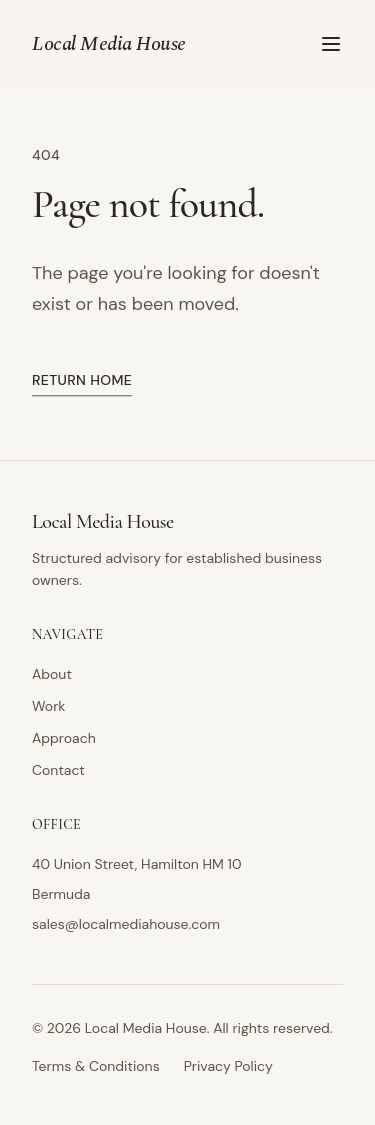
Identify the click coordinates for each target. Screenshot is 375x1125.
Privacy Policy (228, 1066)
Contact (58, 770)
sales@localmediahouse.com (126, 924)
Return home (82, 381)
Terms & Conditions (96, 1066)
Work (48, 706)
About (52, 674)
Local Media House (109, 44)
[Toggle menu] (331, 44)
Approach (64, 738)
